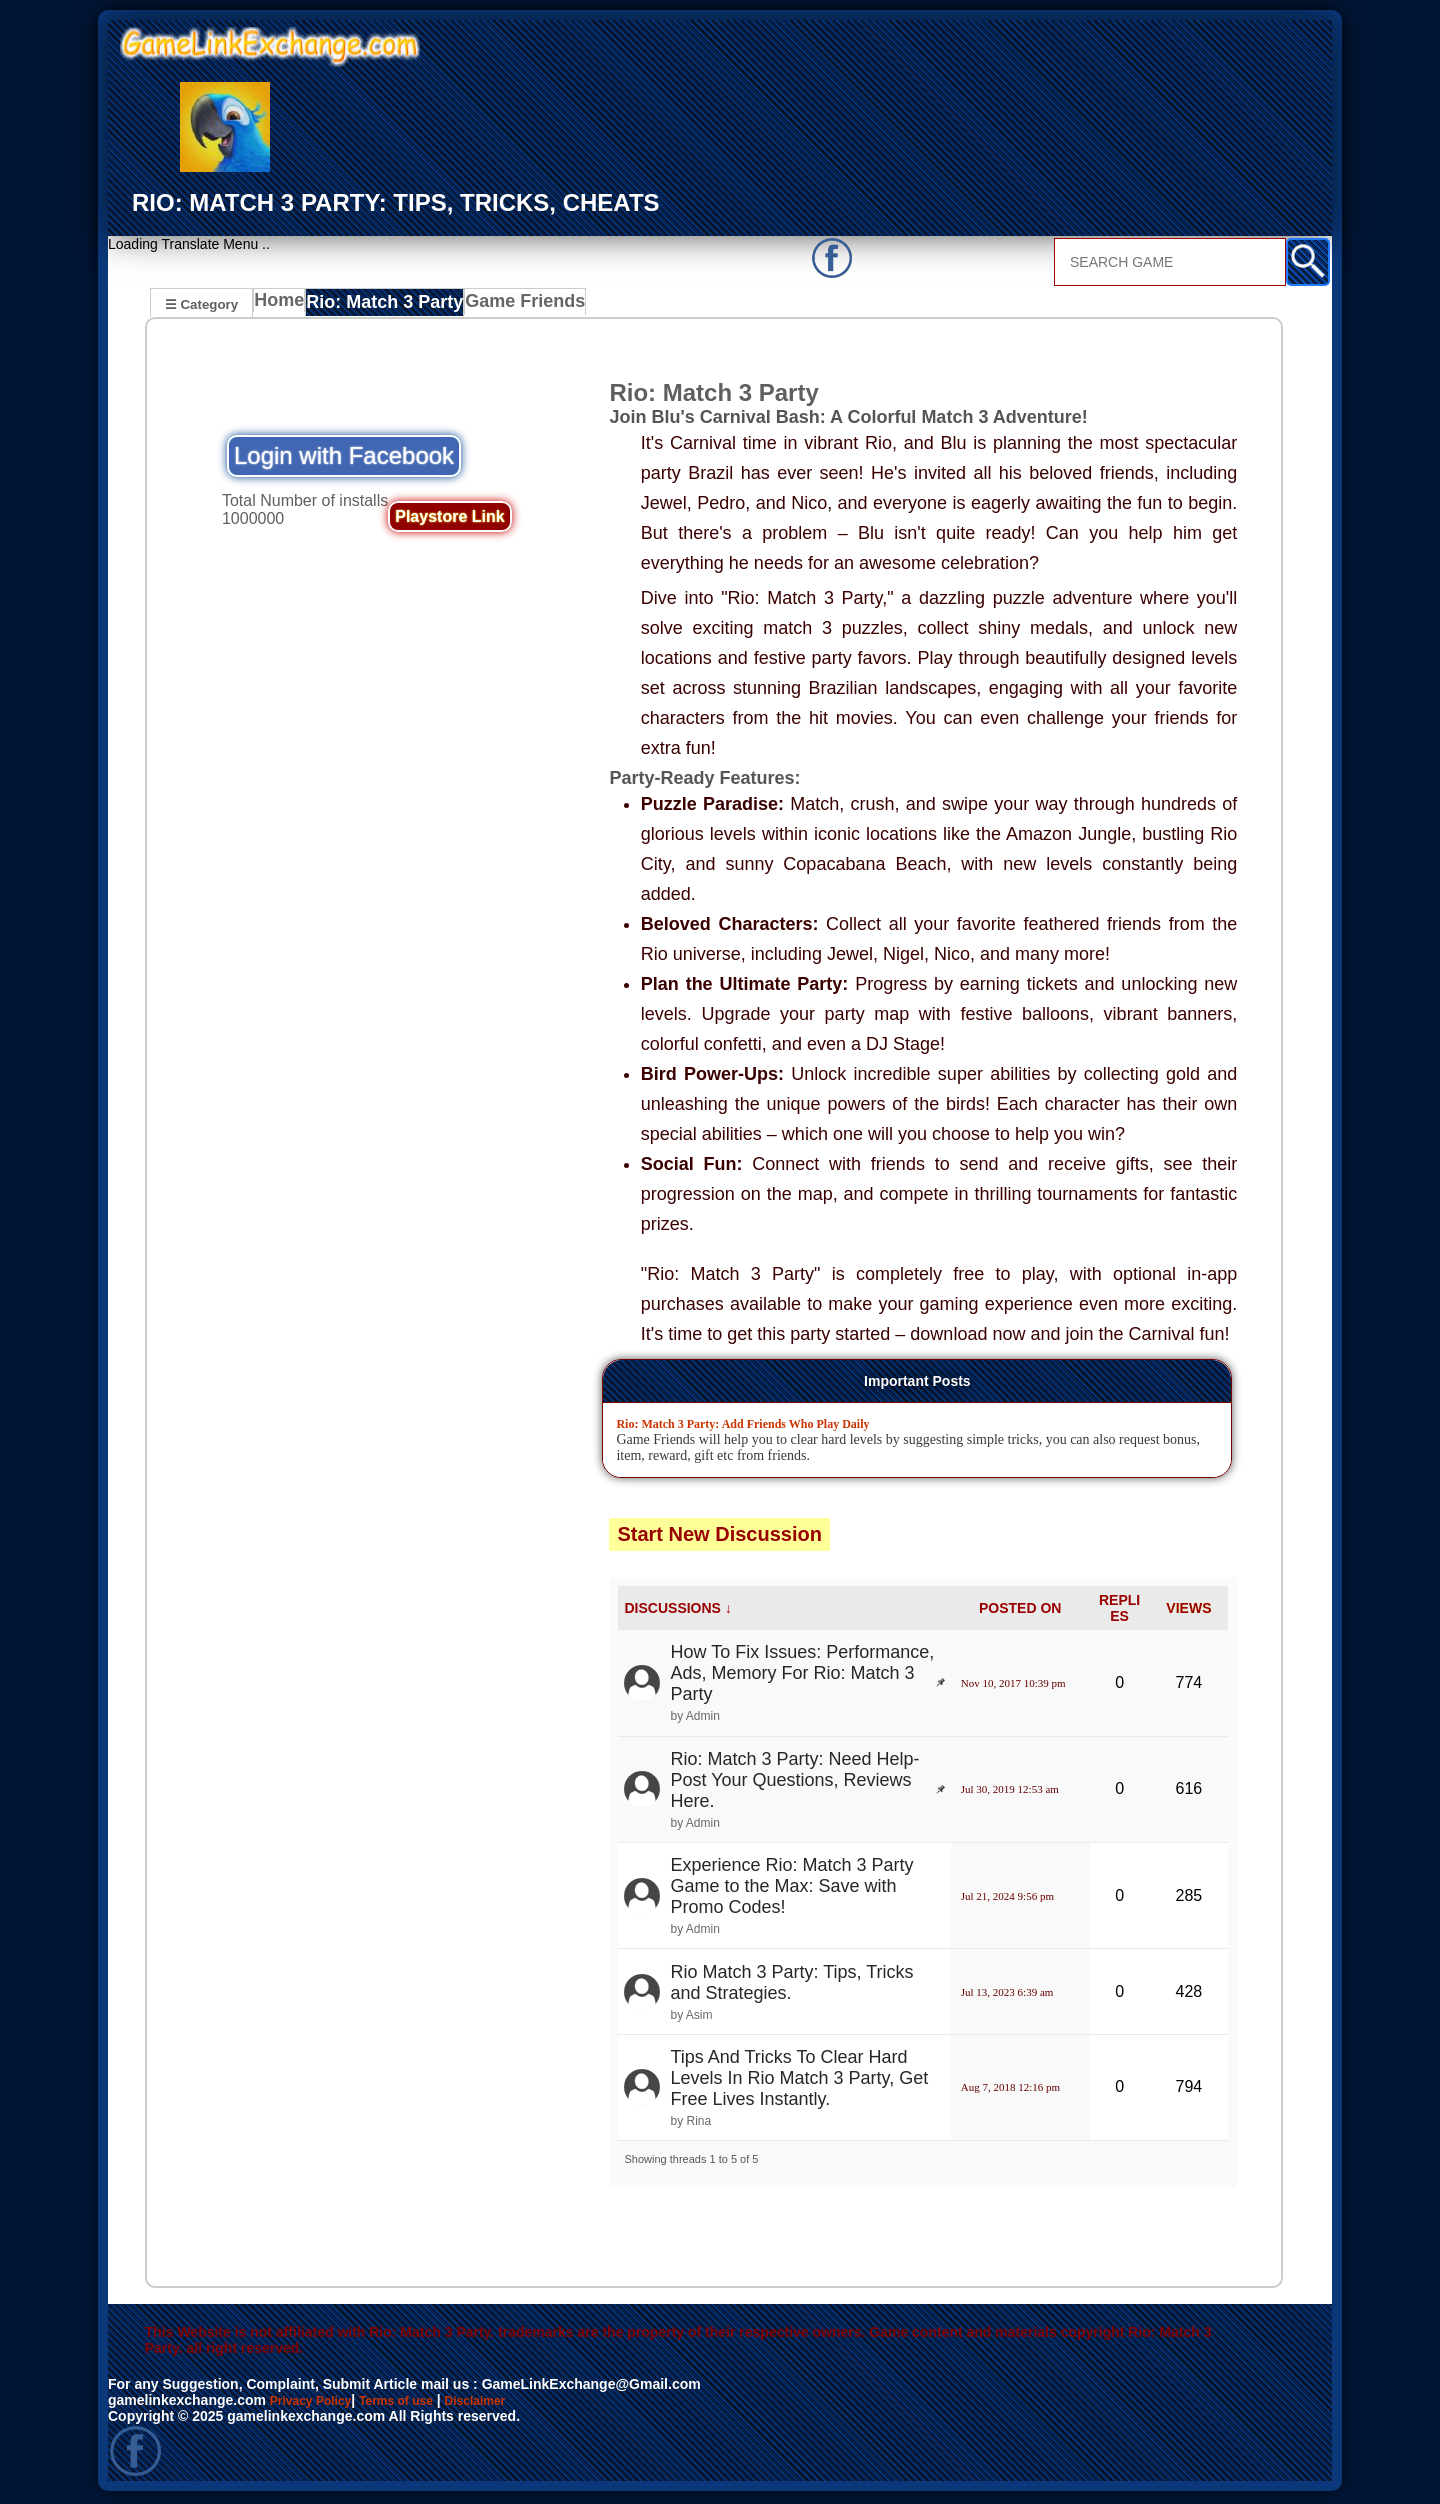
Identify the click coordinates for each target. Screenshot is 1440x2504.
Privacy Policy (317, 2403)
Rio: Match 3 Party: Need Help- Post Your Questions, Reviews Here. (794, 1783)
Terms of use (416, 2403)
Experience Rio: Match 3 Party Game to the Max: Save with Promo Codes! (791, 1889)
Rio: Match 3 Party (386, 306)
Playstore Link (449, 519)
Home (283, 306)
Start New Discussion (719, 1537)
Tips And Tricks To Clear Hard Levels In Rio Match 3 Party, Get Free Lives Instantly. (799, 2081)
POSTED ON (1020, 1611)
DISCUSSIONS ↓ (677, 1611)
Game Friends (515, 306)
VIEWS (1188, 1611)
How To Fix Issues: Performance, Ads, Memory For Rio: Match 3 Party (802, 1676)
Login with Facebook (344, 458)
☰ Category (201, 303)
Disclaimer (505, 2403)
